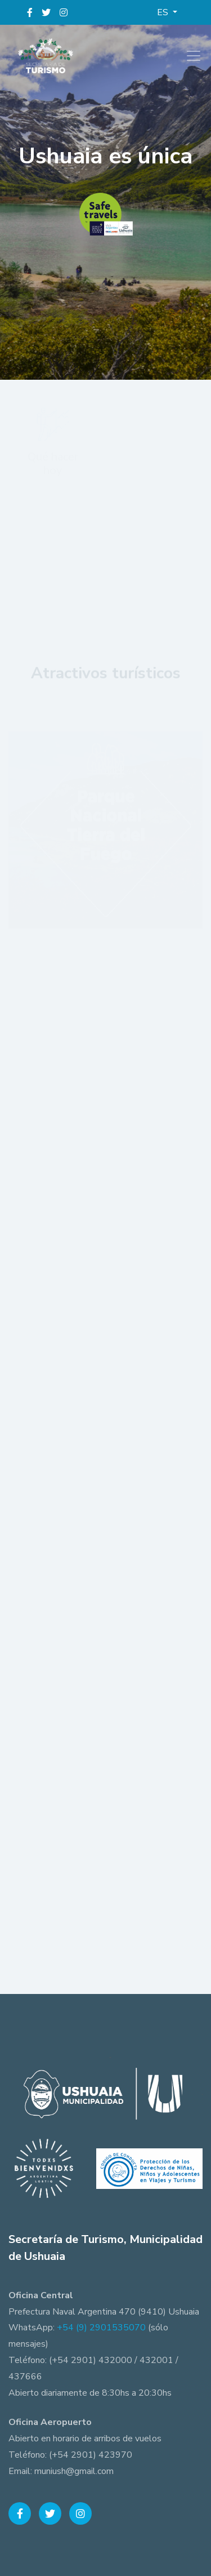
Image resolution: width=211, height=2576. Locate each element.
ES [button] (163, 12)
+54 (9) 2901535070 (101, 2327)
